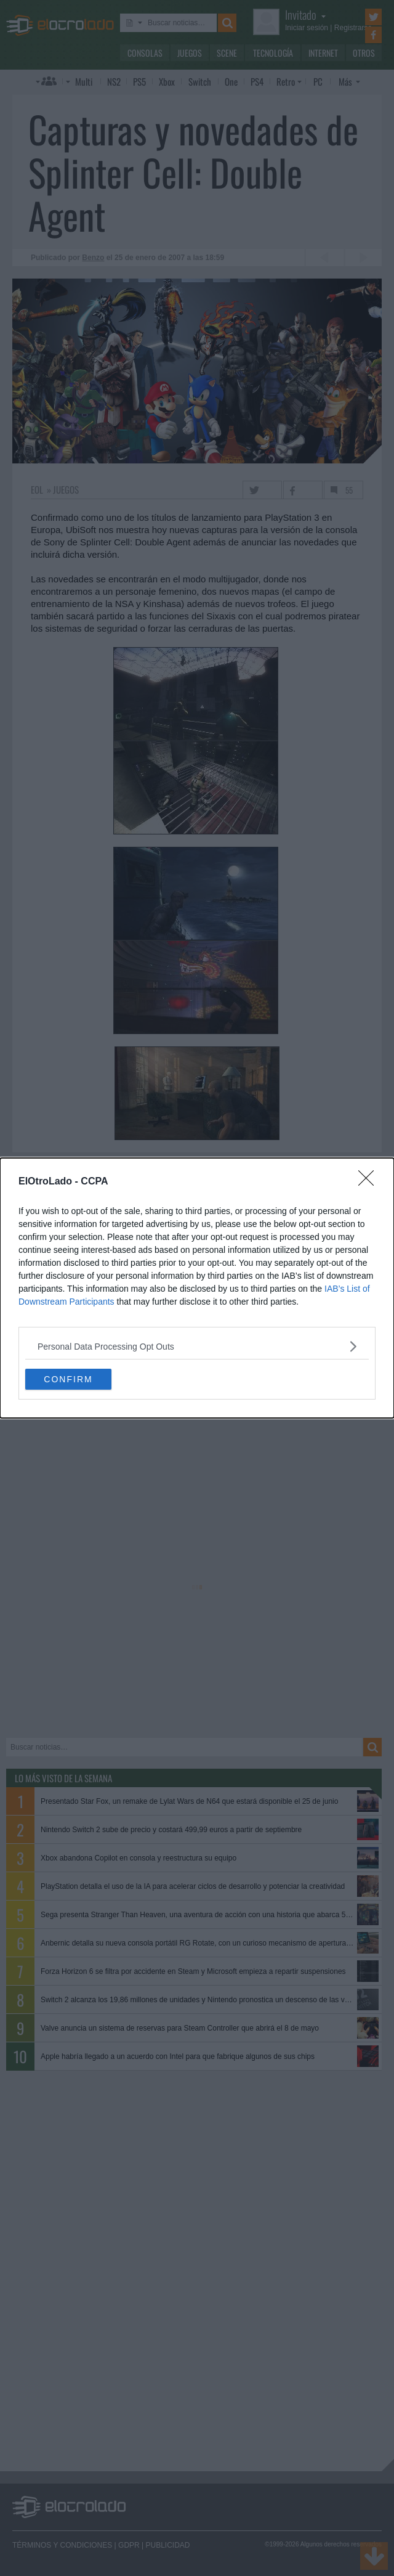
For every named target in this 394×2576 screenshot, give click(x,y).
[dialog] (197, 1288)
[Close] (370, 1182)
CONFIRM (68, 1379)
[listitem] (197, 1346)
